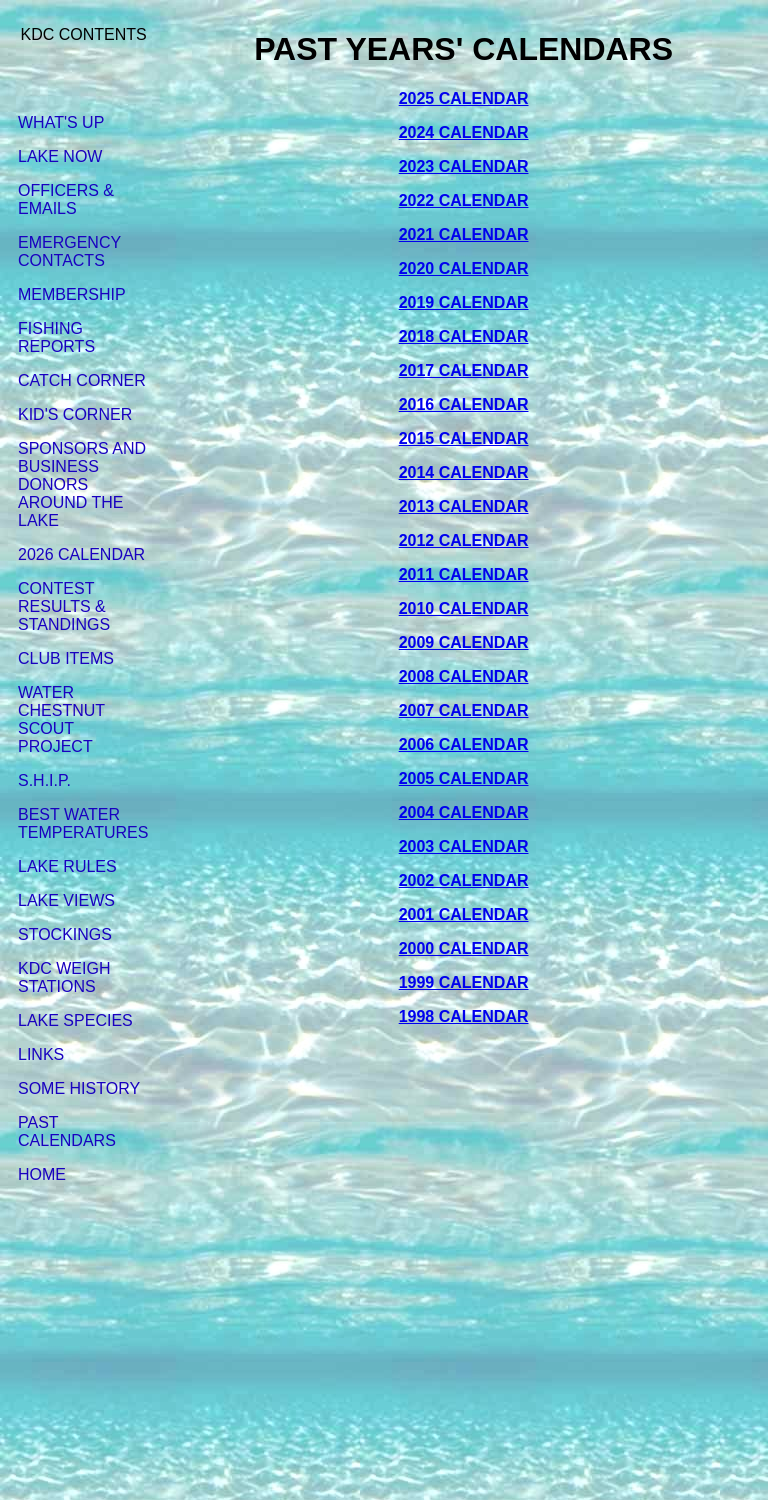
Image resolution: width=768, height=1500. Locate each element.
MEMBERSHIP (72, 294)
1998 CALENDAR (464, 1016)
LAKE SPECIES (75, 1020)
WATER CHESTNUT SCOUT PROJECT (61, 719)
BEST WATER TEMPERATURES (83, 823)
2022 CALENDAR (464, 200)
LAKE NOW (60, 156)
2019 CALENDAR (464, 302)
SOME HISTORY (79, 1088)
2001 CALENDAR (464, 914)
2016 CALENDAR (464, 404)
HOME (42, 1174)
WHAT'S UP (61, 122)
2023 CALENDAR (464, 166)
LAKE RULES (67, 866)
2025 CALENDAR (464, 98)
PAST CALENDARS (67, 1131)
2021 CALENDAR (464, 234)
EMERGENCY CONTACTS (69, 251)
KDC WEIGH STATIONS (64, 977)
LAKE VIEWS (66, 900)
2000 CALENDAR (464, 948)
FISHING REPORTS (56, 337)
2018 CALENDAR (464, 336)
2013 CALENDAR (464, 506)
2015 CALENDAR (464, 438)
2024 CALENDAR (464, 132)
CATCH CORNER (82, 380)
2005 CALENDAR (464, 778)
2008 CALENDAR (464, 676)
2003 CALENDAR (464, 846)
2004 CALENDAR (464, 812)
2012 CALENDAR (464, 540)
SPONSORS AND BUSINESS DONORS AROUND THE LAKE (82, 484)
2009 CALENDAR (464, 642)
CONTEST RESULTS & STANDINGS (64, 606)
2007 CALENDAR (464, 710)
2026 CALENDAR (81, 554)
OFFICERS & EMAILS (66, 199)
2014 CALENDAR (464, 472)
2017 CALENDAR (464, 370)
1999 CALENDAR (464, 982)
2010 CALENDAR (464, 608)
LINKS (41, 1054)
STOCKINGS (65, 934)
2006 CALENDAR (464, 744)
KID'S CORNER (75, 414)
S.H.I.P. (44, 780)
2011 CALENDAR (464, 574)
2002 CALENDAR (464, 880)
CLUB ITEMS (66, 658)
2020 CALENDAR (464, 268)
